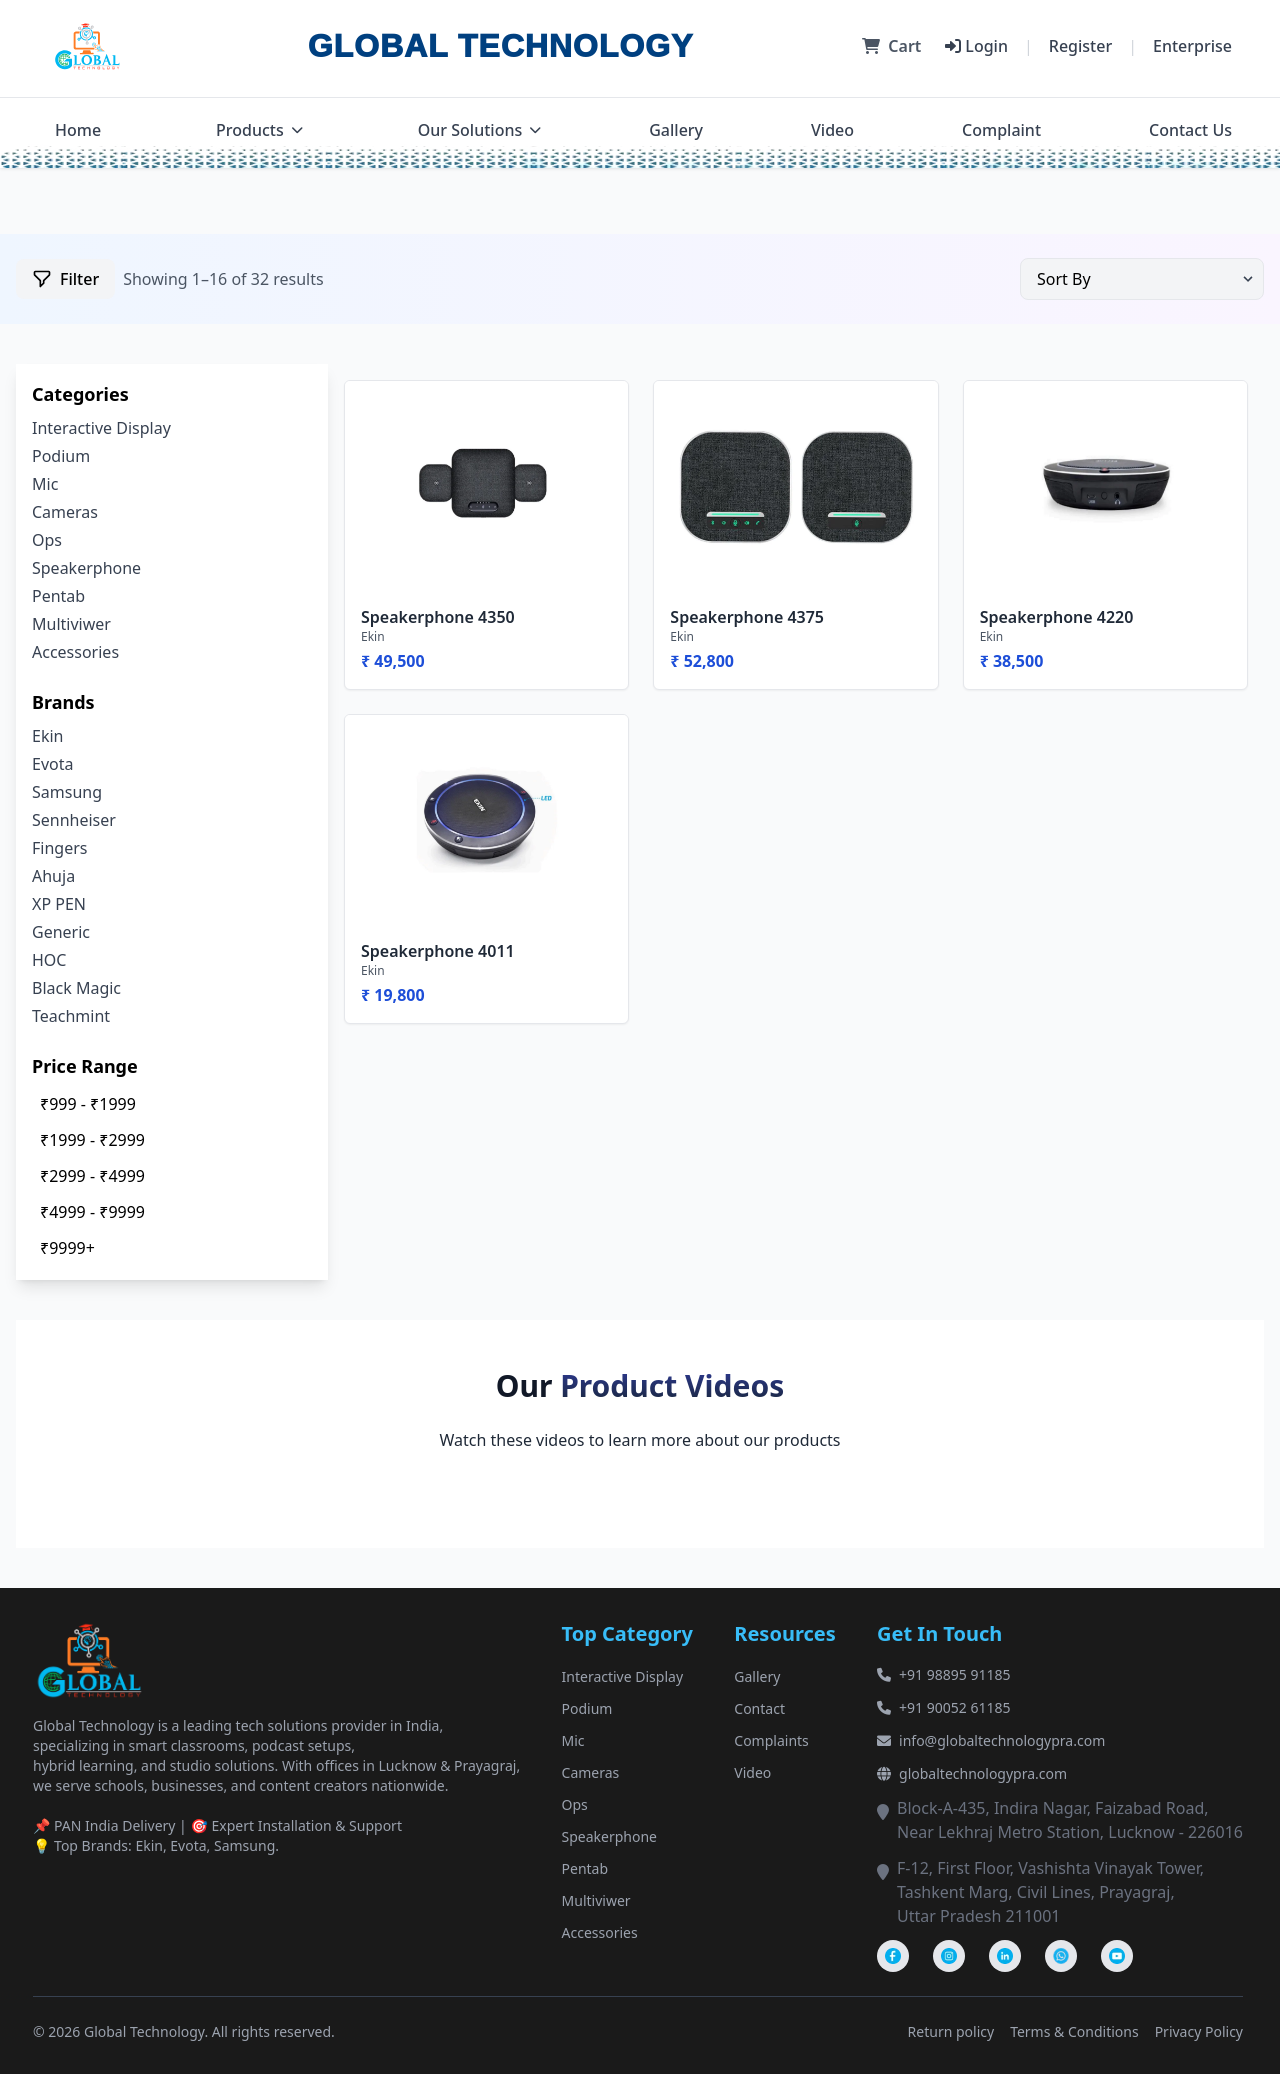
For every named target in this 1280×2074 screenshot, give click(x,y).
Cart (891, 46)
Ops (47, 540)
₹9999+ (67, 1248)
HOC (49, 960)
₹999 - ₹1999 (88, 1104)
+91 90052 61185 (943, 1707)
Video (832, 130)
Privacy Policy (1199, 2031)
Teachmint (71, 1016)
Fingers (59, 848)
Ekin (47, 736)
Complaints (771, 1740)
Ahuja (53, 876)
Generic (61, 932)
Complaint (1001, 130)
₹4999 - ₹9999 (92, 1212)
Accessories (75, 652)
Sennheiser (74, 820)
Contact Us (1190, 130)
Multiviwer (71, 624)
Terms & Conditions (1074, 2031)
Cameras (65, 512)
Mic (45, 484)
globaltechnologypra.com (972, 1773)
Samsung (67, 792)
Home (78, 130)
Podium (61, 456)
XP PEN (59, 904)
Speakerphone (86, 568)
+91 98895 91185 (943, 1674)
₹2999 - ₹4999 (92, 1176)
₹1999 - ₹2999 (92, 1140)
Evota (52, 764)
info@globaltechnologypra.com (991, 1740)
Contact (759, 1708)
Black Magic (76, 988)
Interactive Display (101, 428)
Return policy (951, 2031)
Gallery (676, 130)
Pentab (58, 596)
